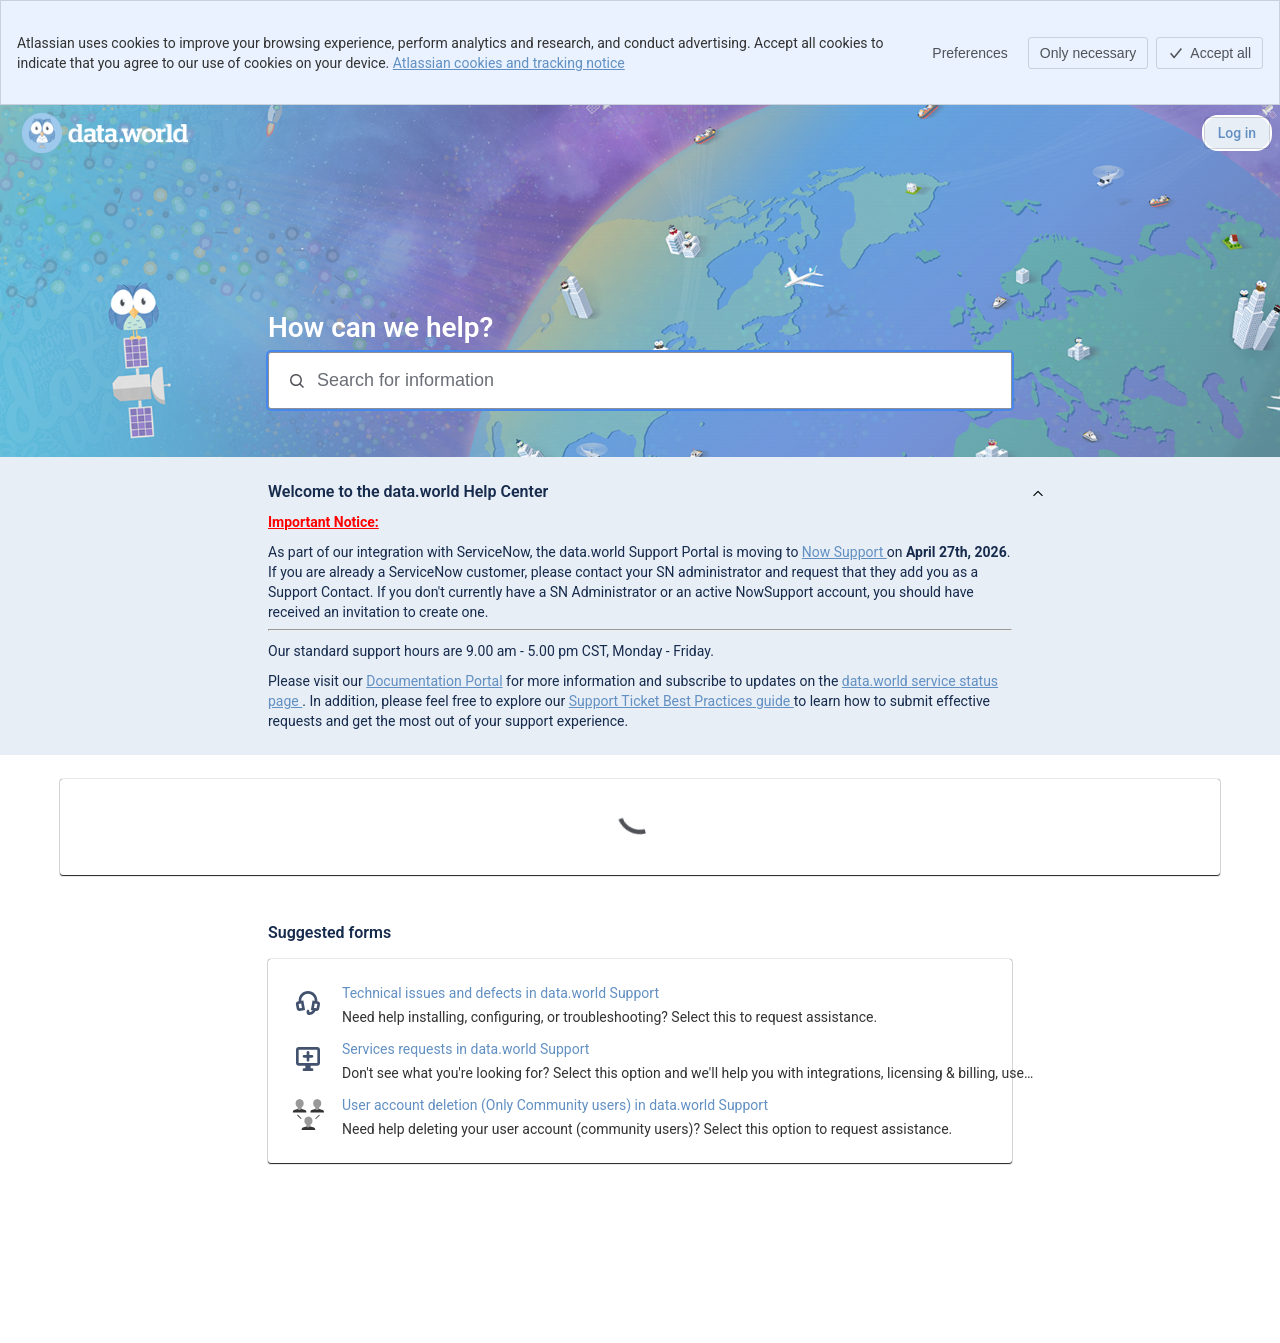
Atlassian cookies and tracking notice (509, 63)
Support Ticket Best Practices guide (681, 701)
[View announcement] (1038, 494)
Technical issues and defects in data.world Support (500, 993)
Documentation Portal (434, 681)
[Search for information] (662, 380)
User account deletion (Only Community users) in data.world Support (555, 1105)
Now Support (844, 552)
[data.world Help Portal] (105, 133)
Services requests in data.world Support (465, 1049)
